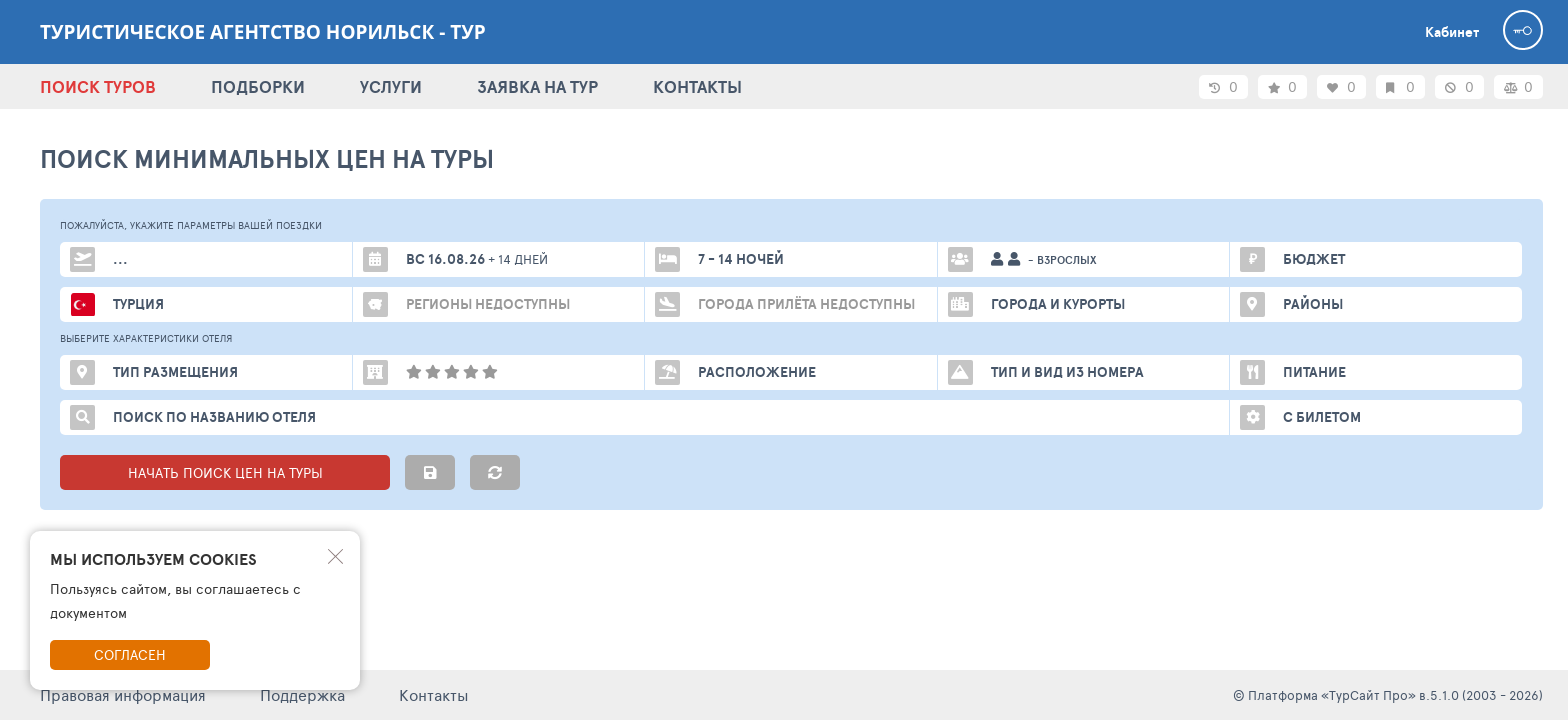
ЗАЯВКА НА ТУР (537, 86)
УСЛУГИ (391, 86)
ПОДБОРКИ (258, 86)
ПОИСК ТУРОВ (98, 86)
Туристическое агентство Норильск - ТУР (263, 32)
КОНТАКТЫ (697, 86)
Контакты (434, 694)
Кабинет (1452, 32)
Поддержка (302, 694)
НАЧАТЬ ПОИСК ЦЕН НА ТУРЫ (225, 472)
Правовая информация (123, 694)
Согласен (130, 654)
